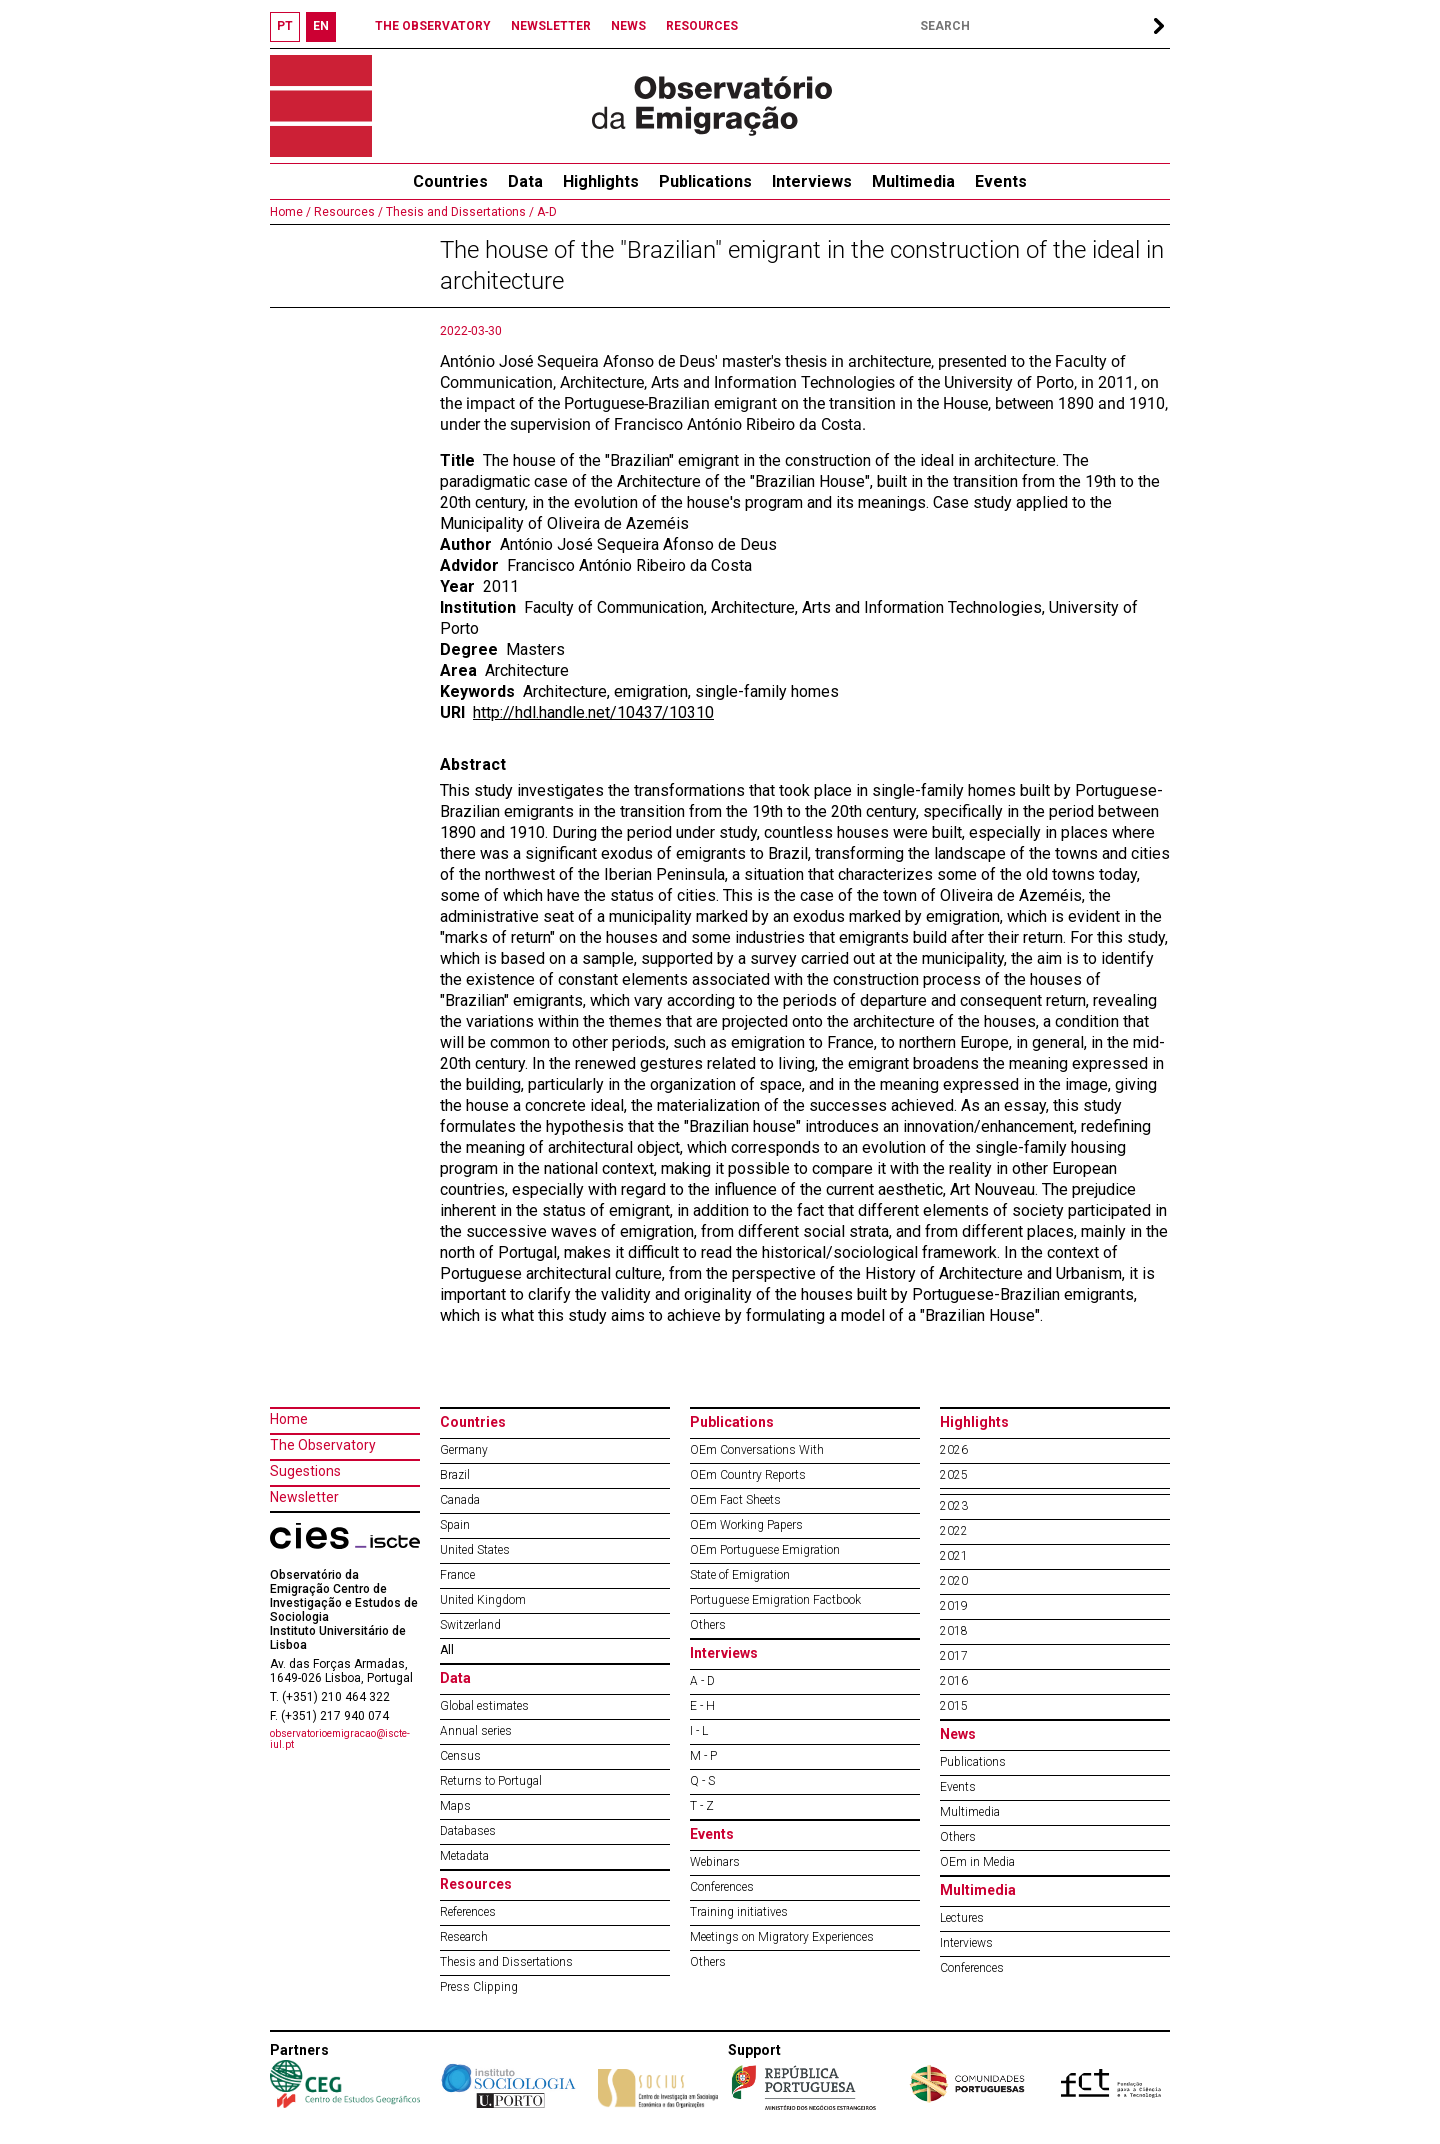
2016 (954, 1681)
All (447, 1650)
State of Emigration (740, 1575)
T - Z (702, 1806)
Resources (476, 1884)
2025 (954, 1475)
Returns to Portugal (491, 1781)
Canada (460, 1500)
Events (1001, 181)
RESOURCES (702, 26)
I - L (699, 1731)
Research (464, 1937)
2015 (954, 1706)
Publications (705, 181)
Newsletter (304, 1497)
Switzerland (470, 1625)
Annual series (476, 1731)
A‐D (545, 212)
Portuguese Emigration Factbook (775, 1600)
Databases (468, 1831)
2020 (954, 1581)
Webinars (715, 1862)
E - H (702, 1706)
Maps (455, 1806)
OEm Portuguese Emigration (765, 1550)
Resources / (347, 212)
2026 (954, 1450)
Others (708, 1625)
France (457, 1575)
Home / (290, 212)
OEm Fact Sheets (735, 1500)
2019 (954, 1606)
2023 (954, 1506)
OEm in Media (977, 1862)
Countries (473, 1422)
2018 (954, 1631)
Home (289, 1419)
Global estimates (484, 1706)
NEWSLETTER (551, 26)
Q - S (702, 1781)
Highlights (601, 181)
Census (460, 1756)
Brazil (455, 1475)
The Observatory (323, 1445)
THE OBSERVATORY (433, 26)
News (958, 1734)
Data (525, 181)
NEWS (628, 26)
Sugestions (305, 1471)
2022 (954, 1531)
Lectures (962, 1918)
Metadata (464, 1856)
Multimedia (913, 181)
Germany (464, 1450)
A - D (702, 1681)
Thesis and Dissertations (506, 1962)
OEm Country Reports (748, 1475)
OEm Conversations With (757, 1450)
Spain (455, 1525)
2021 (954, 1556)
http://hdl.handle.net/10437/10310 (593, 712)
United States (475, 1550)
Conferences (722, 1887)
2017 (954, 1656)
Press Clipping (479, 1987)
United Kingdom (483, 1600)
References (468, 1912)
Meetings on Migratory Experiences (782, 1937)
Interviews (812, 181)
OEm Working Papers (746, 1525)
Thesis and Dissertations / (458, 212)
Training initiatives (739, 1912)
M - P (703, 1756)
